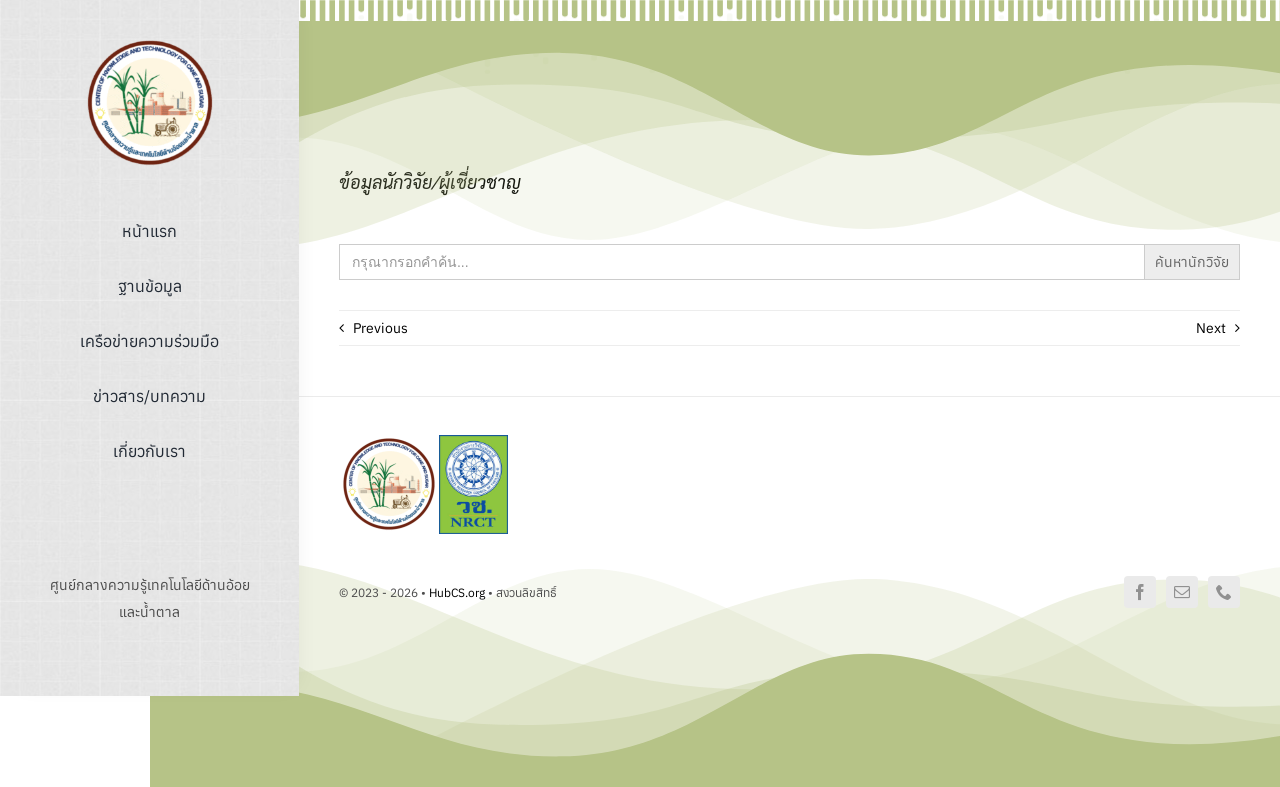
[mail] (1182, 592)
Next (1211, 328)
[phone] (1224, 592)
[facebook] (1140, 592)
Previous (380, 328)
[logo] (150, 43)
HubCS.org (457, 592)
